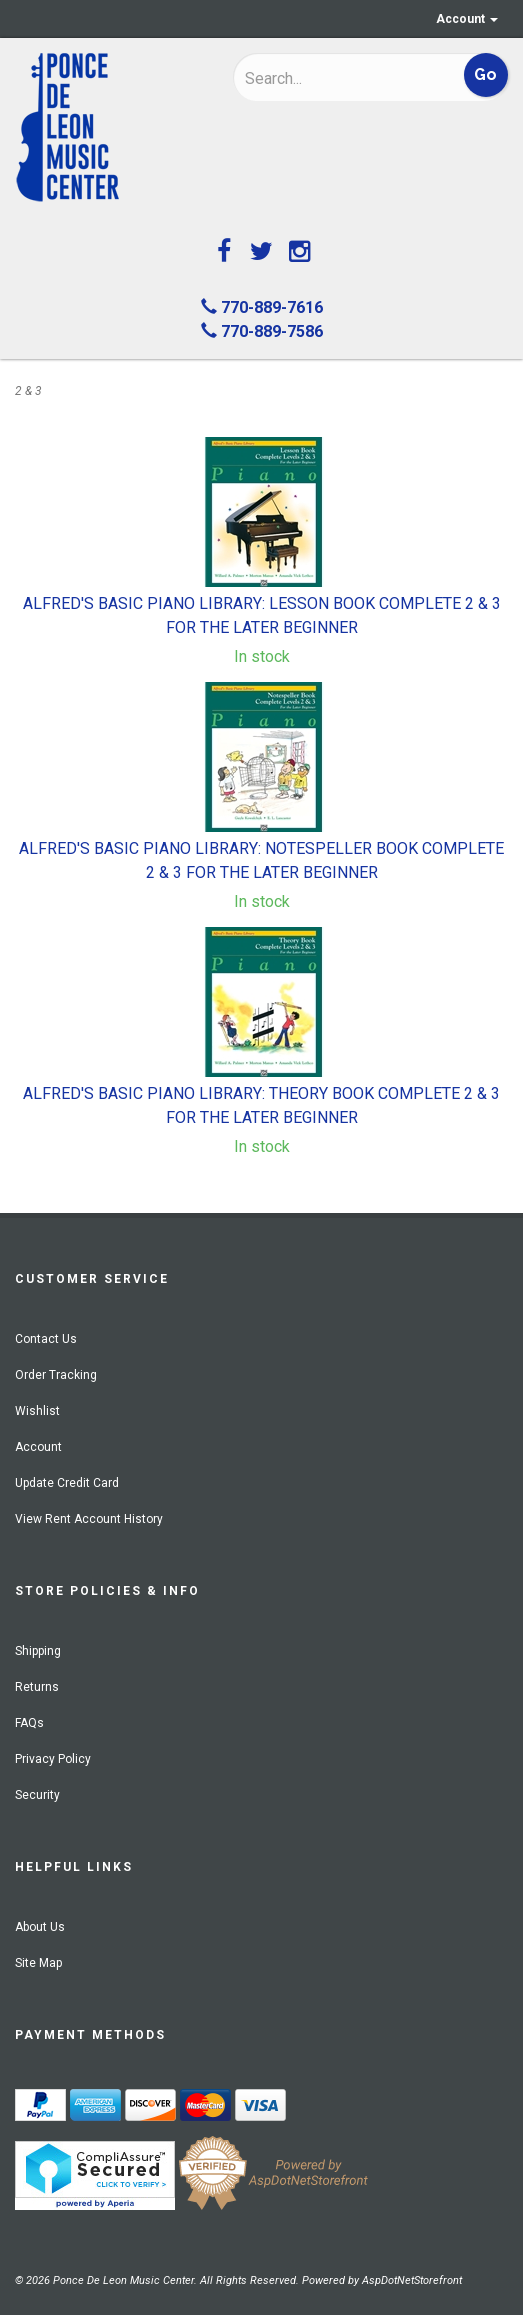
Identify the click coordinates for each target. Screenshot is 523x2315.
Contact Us (46, 1339)
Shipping (38, 1651)
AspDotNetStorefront (412, 2280)
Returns (37, 1687)
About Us (40, 1927)
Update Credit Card (67, 1483)
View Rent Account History (89, 1519)
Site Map (38, 1963)
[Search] (329, 78)
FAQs (29, 1723)
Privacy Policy (53, 1759)
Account (467, 19)
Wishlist (37, 1411)
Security (37, 1795)
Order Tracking (56, 1375)
